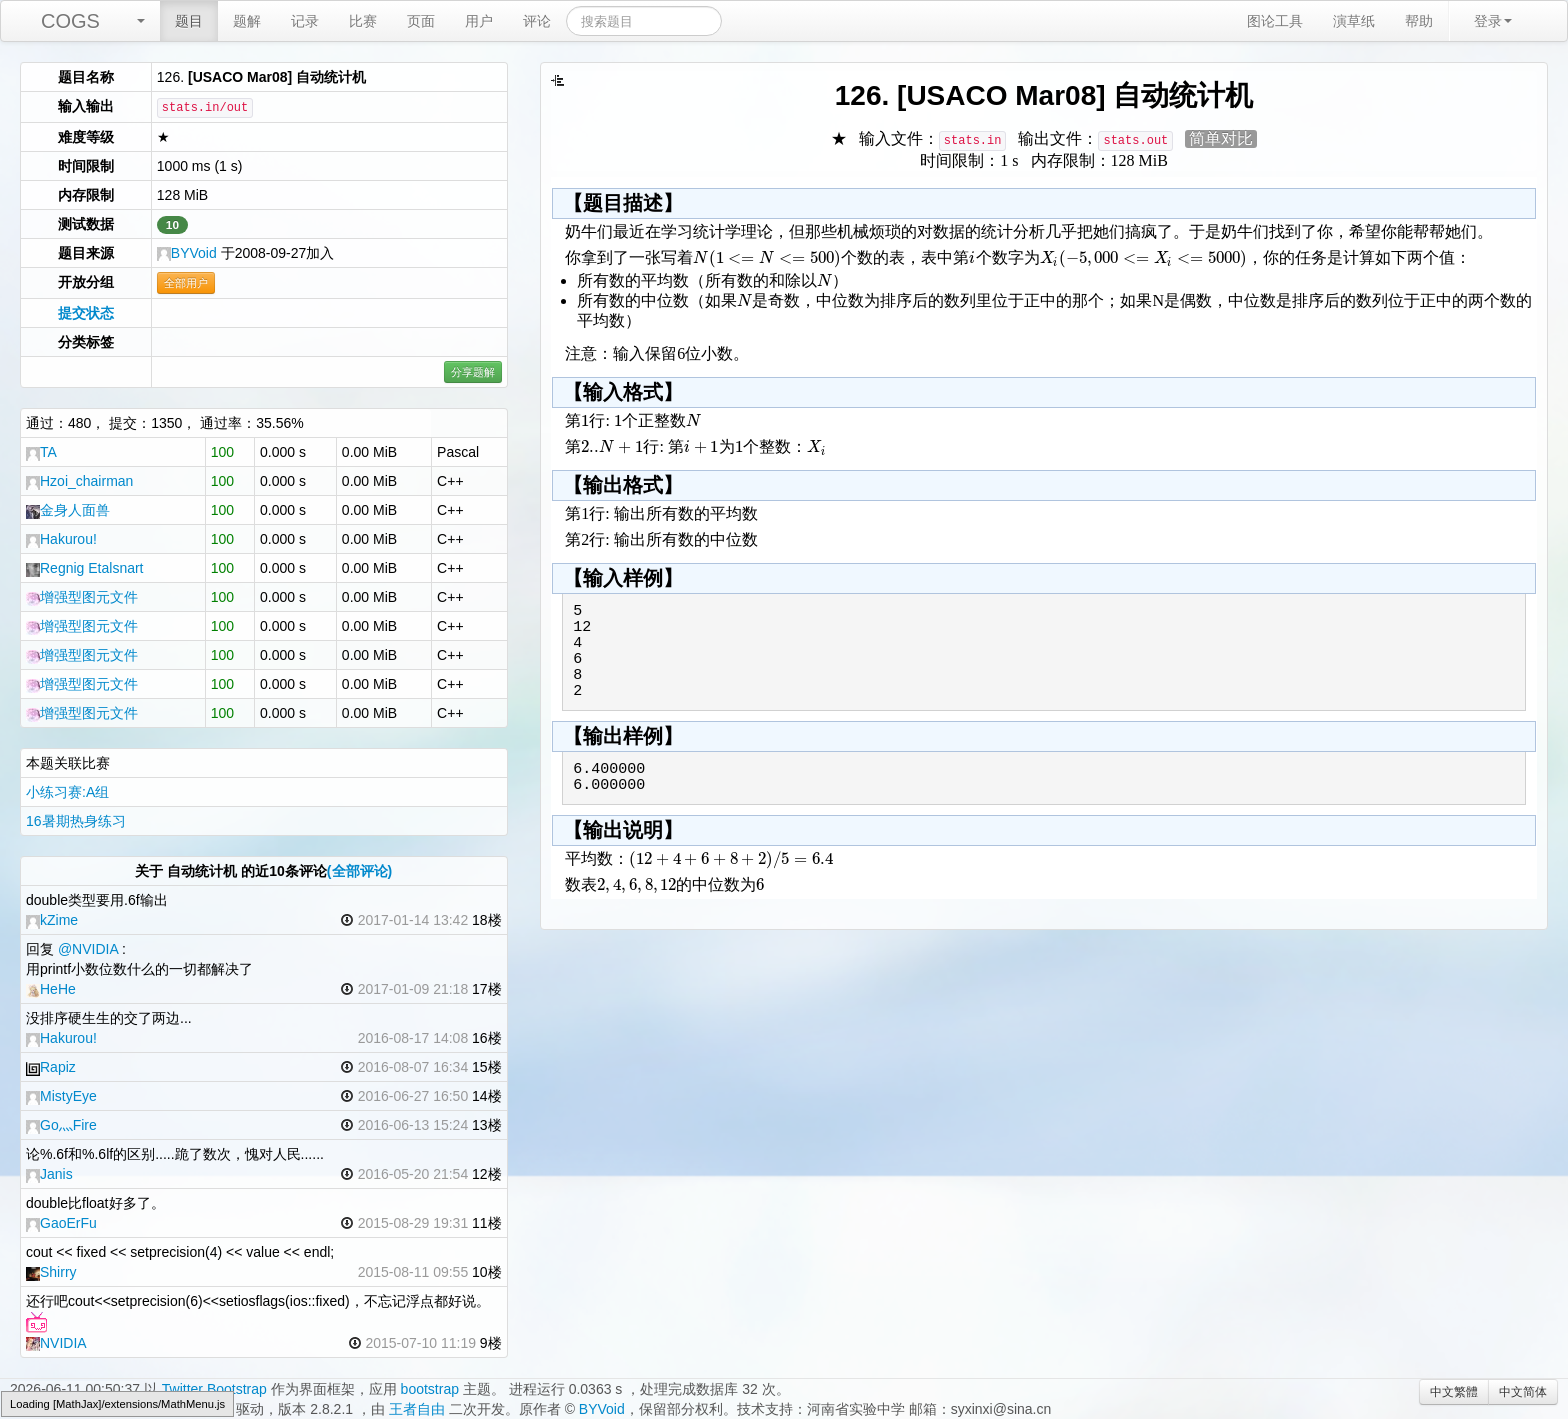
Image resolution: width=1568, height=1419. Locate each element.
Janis (49, 1174)
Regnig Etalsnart (85, 568)
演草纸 (1354, 21)
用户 (479, 21)
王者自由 (417, 1409)
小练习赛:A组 (67, 792)
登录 (1493, 21)
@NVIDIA (88, 949)
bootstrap (430, 1389)
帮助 (1419, 21)
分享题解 (473, 372)
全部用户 (186, 283)
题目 (189, 21)
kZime (52, 920)
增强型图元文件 (82, 597)
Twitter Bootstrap (214, 1389)
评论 (537, 21)
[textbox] (767, 257)
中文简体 (1523, 1392)
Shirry (51, 1272)
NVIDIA (56, 1343)
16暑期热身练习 (76, 821)
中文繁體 (1454, 1392)
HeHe (51, 989)
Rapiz (51, 1067)
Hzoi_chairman (79, 481)
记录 (305, 21)
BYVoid (187, 253)
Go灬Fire (61, 1125)
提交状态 (86, 313)
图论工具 (1275, 21)
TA (41, 452)
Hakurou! (61, 539)
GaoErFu (61, 1223)
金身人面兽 (68, 510)
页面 (421, 21)
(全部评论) (359, 871)
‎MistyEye (61, 1096)
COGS (70, 21)
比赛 (363, 21)
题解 (247, 21)
